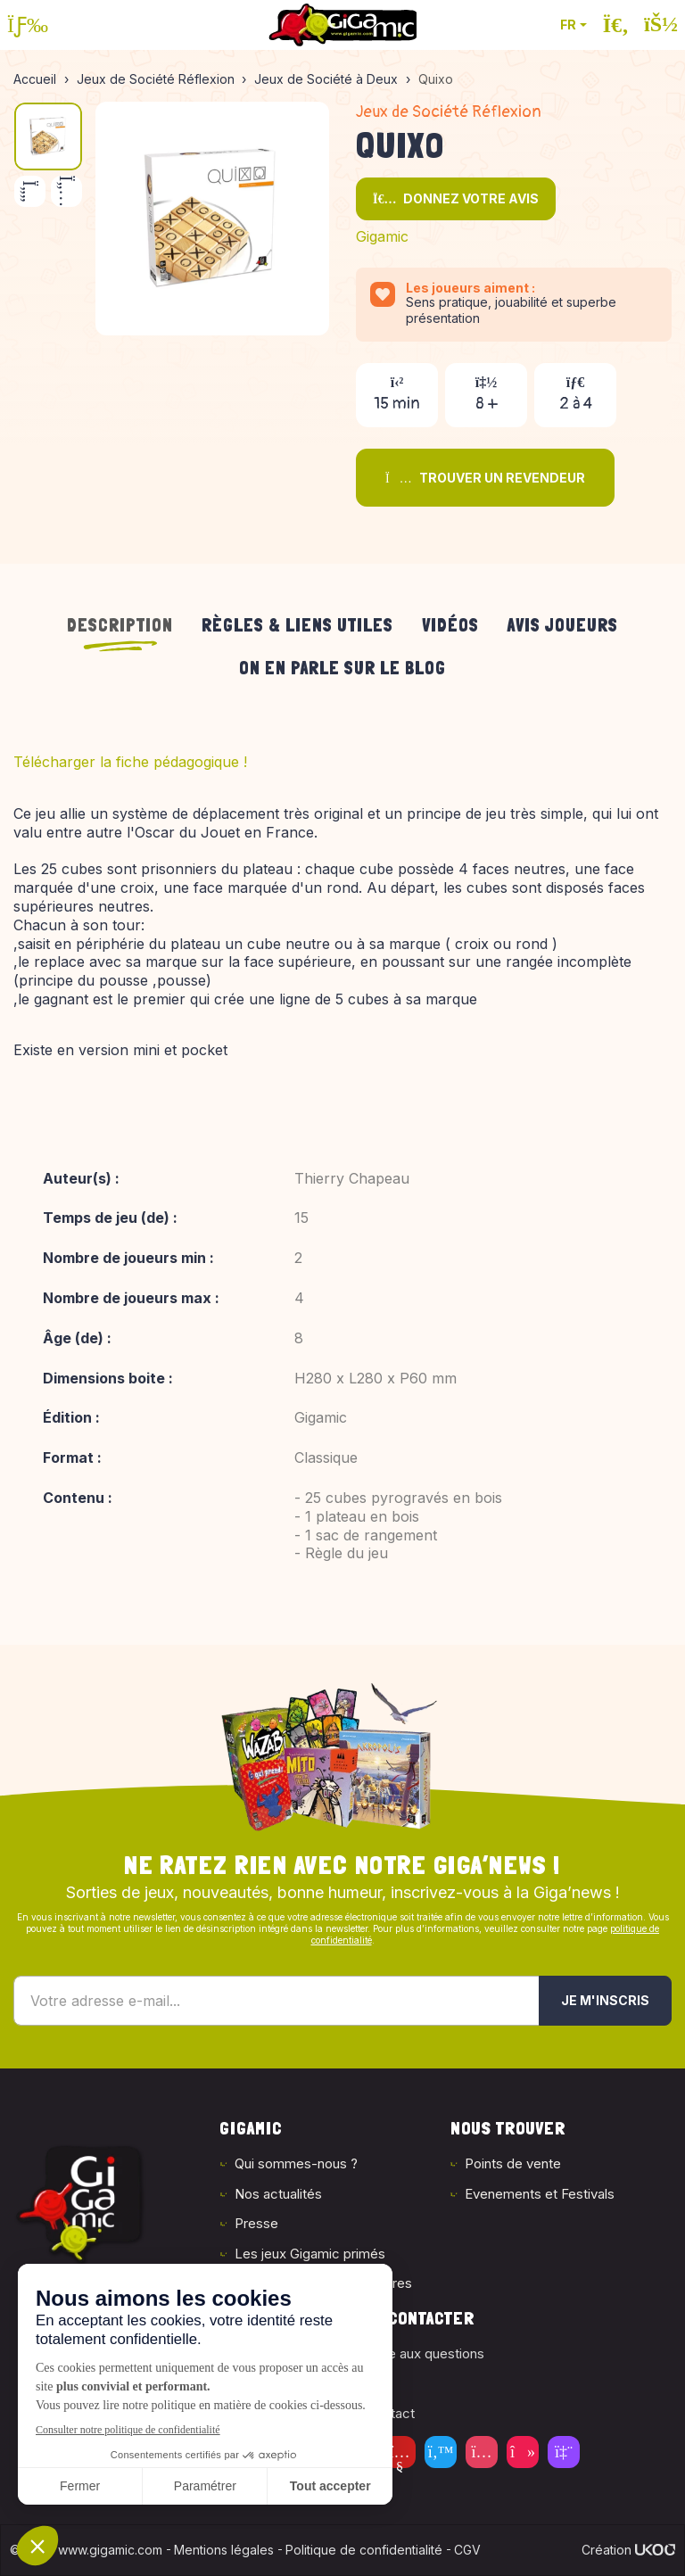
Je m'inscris (605, 2000)
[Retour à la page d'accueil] (342, 25)
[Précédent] (29, 191)
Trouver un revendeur (485, 477)
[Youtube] (400, 2452)
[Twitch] (564, 2452)
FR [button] (568, 24)
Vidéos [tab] (450, 625)
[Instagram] (482, 2452)
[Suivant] (66, 191)
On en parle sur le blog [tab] (342, 668)
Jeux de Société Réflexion (448, 112)
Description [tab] (120, 625)
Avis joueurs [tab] (563, 625)
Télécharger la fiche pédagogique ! (130, 762)
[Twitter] (441, 2452)
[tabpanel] (342, 1169)
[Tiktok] (523, 2452)
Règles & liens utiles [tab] (297, 625)
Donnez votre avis (456, 198)
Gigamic (382, 236)
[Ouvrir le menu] (27, 25)
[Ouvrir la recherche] (616, 25)
